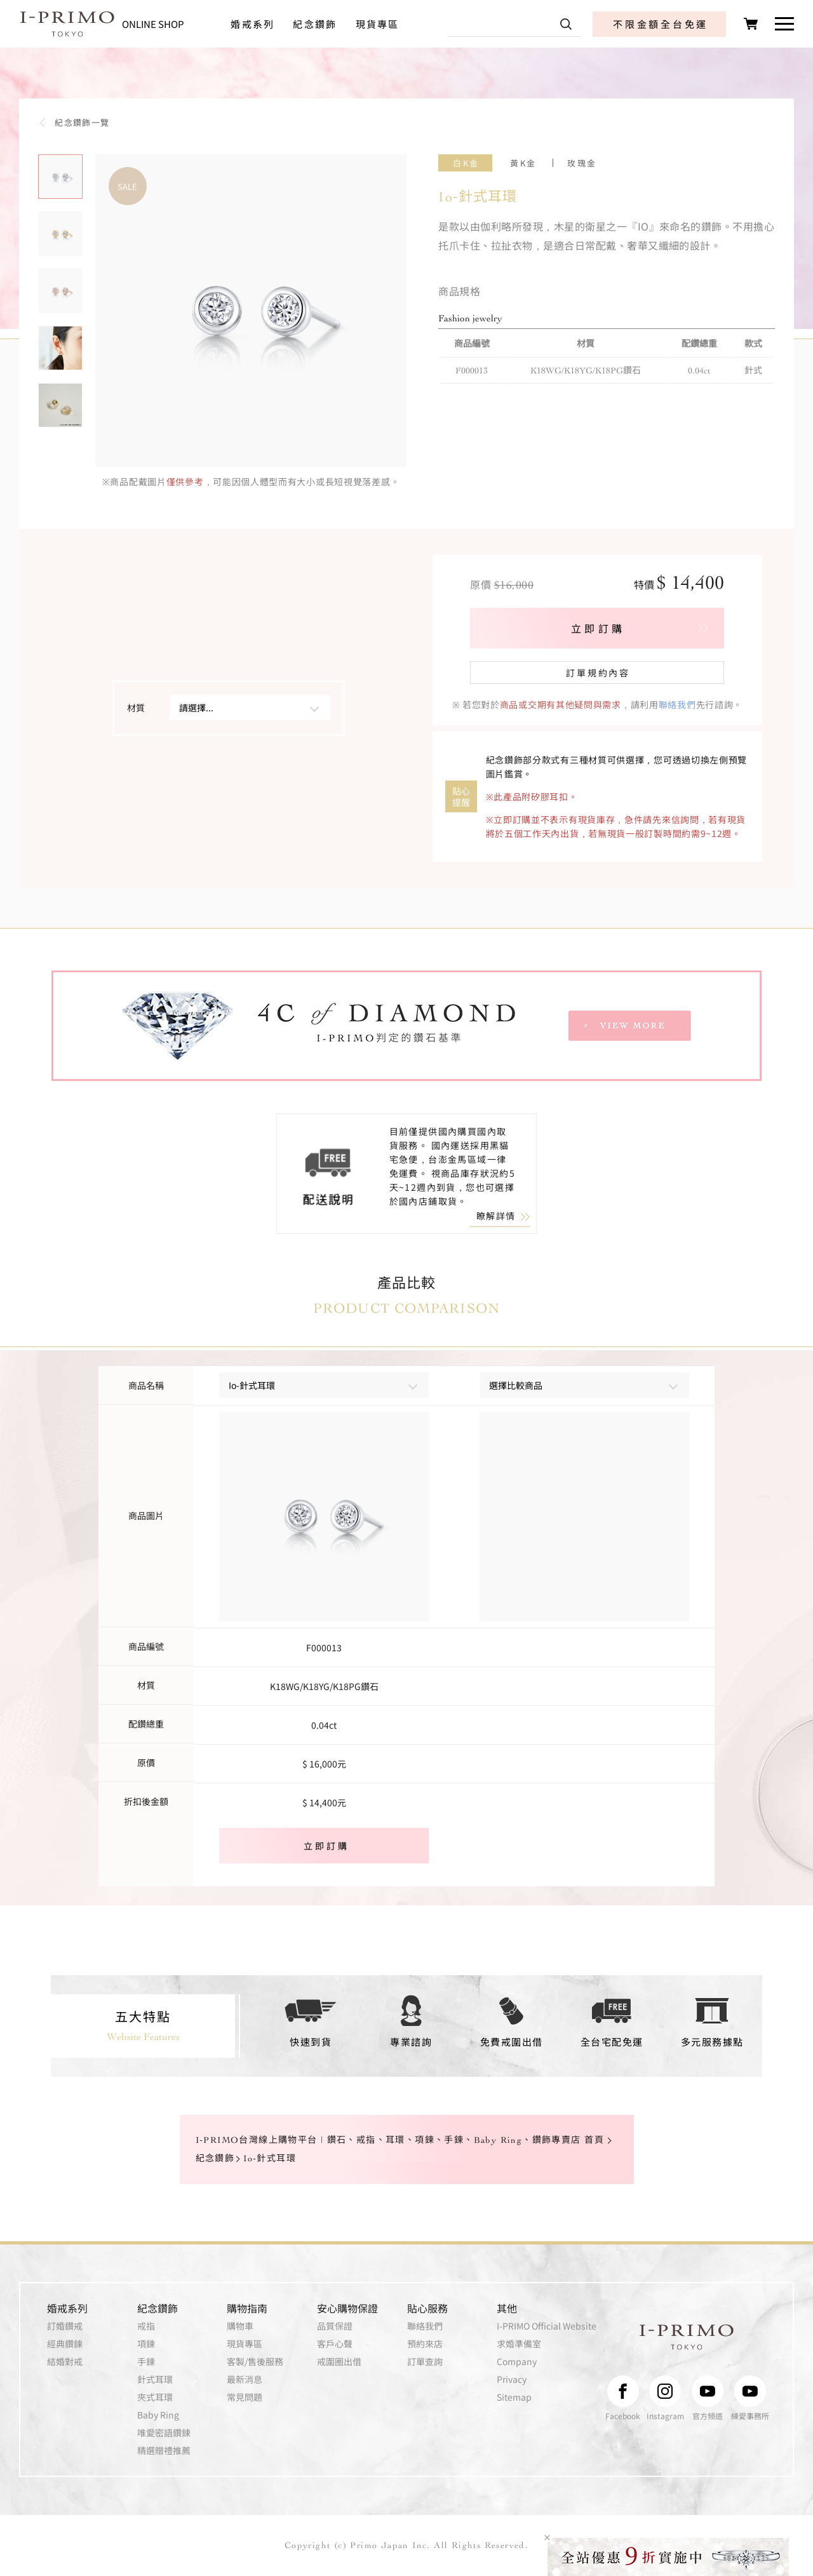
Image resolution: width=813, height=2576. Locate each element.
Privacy (512, 2379)
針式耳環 (155, 2379)
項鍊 (146, 2343)
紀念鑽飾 (315, 23)
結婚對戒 (65, 2361)
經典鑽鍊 (65, 2343)
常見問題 (244, 2397)
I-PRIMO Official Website (546, 2325)
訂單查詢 (425, 2361)
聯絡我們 (677, 704)
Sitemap (514, 2397)
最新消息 (244, 2379)
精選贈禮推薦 (164, 2450)
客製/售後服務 (255, 2361)
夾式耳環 (155, 2397)
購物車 (240, 2325)
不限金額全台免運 (660, 23)
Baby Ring (158, 2414)
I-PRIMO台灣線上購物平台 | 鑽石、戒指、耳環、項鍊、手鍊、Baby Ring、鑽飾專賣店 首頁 (400, 2140)
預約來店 (425, 2343)
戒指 (146, 2325)
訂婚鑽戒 (65, 2325)
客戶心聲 (335, 2343)
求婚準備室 (519, 2343)
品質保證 (335, 2325)
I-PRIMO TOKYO (686, 2337)
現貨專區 (378, 23)
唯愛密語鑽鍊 (164, 2432)
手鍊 (146, 2361)
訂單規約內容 (598, 672)
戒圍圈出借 (339, 2361)
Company (517, 2361)
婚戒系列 (252, 23)
